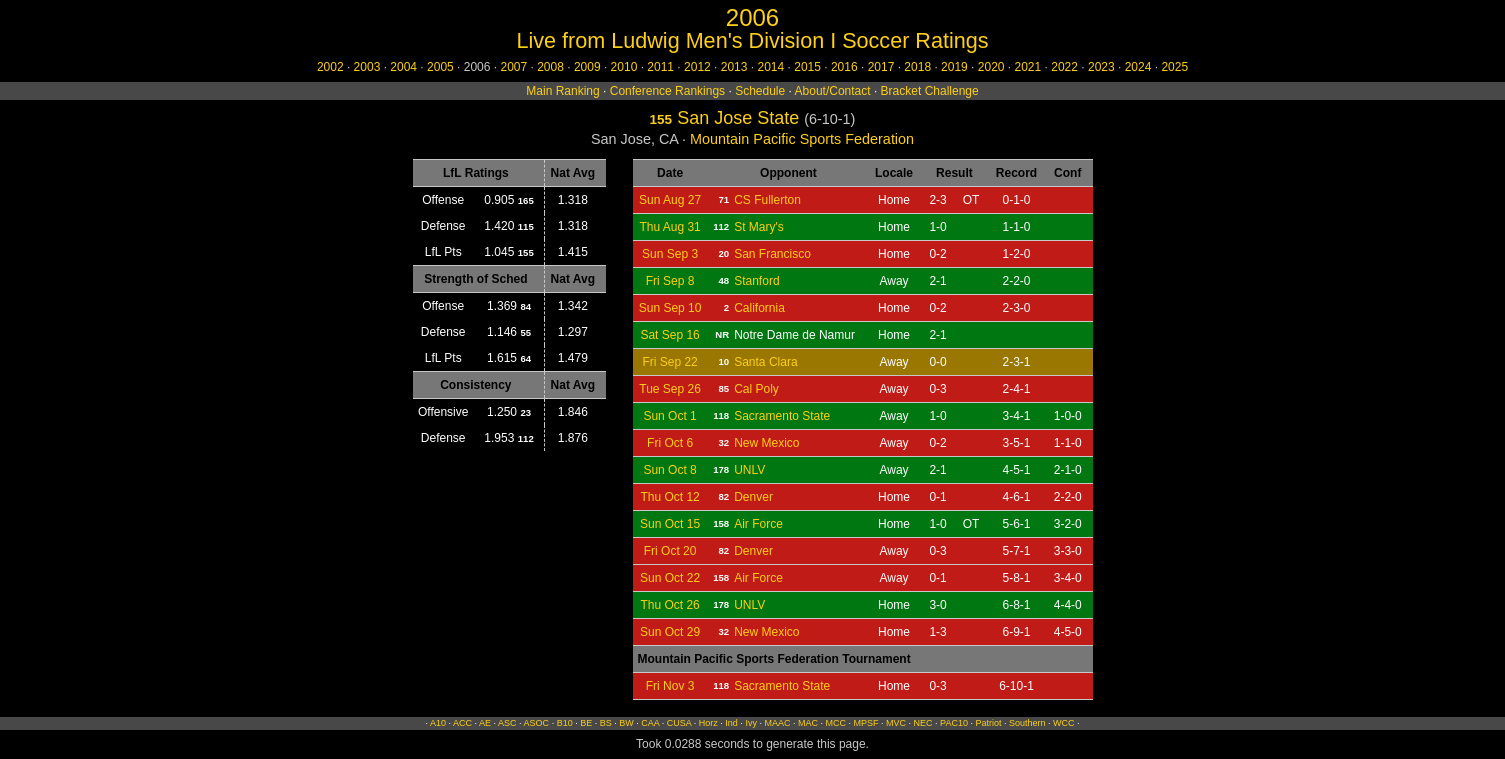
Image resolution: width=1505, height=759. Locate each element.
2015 (807, 67)
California (759, 308)
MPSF (865, 723)
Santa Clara (765, 362)
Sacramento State (782, 416)
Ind (731, 723)
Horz (708, 723)
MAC (808, 723)
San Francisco (772, 254)
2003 (367, 67)
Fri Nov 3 (670, 686)
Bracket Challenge (930, 91)
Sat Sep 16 (669, 335)
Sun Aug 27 (670, 200)
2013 (734, 67)
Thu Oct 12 (669, 497)
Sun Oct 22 (670, 578)
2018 (917, 67)
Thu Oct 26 (669, 605)
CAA (650, 723)
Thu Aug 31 (669, 227)
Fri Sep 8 (670, 281)
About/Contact (833, 91)
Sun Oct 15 (670, 524)
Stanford (756, 281)
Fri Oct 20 (670, 551)
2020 (991, 67)
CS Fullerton (767, 200)
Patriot (988, 723)
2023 (1101, 67)
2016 (844, 67)
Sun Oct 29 (670, 632)
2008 (550, 67)
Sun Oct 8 (669, 470)
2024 (1138, 67)
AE (485, 723)
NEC (923, 723)
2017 (881, 67)
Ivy (751, 723)
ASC (507, 723)
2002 (330, 67)
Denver (753, 497)
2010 (624, 67)
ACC (462, 723)
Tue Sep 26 (670, 389)
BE (586, 723)
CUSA (679, 723)
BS (606, 723)
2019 (954, 67)
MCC (835, 723)
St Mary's (759, 227)
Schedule (760, 91)
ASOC (537, 723)
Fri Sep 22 (669, 362)
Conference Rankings (667, 91)
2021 (1028, 67)
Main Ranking (562, 91)
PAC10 (954, 723)
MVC (896, 723)
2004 (403, 67)
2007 (513, 67)
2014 (770, 67)
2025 (1174, 67)
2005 (440, 67)
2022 (1064, 67)
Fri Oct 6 (670, 443)
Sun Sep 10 (670, 308)
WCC (1064, 723)
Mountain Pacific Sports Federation (802, 139)
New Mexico (766, 443)
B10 (565, 723)
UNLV (749, 470)
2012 (697, 67)
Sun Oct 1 (669, 416)
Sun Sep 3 (670, 254)
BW (626, 723)
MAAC (777, 723)
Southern (1027, 723)
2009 (587, 67)
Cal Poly (756, 389)
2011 (660, 67)
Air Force (758, 524)
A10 (438, 723)
